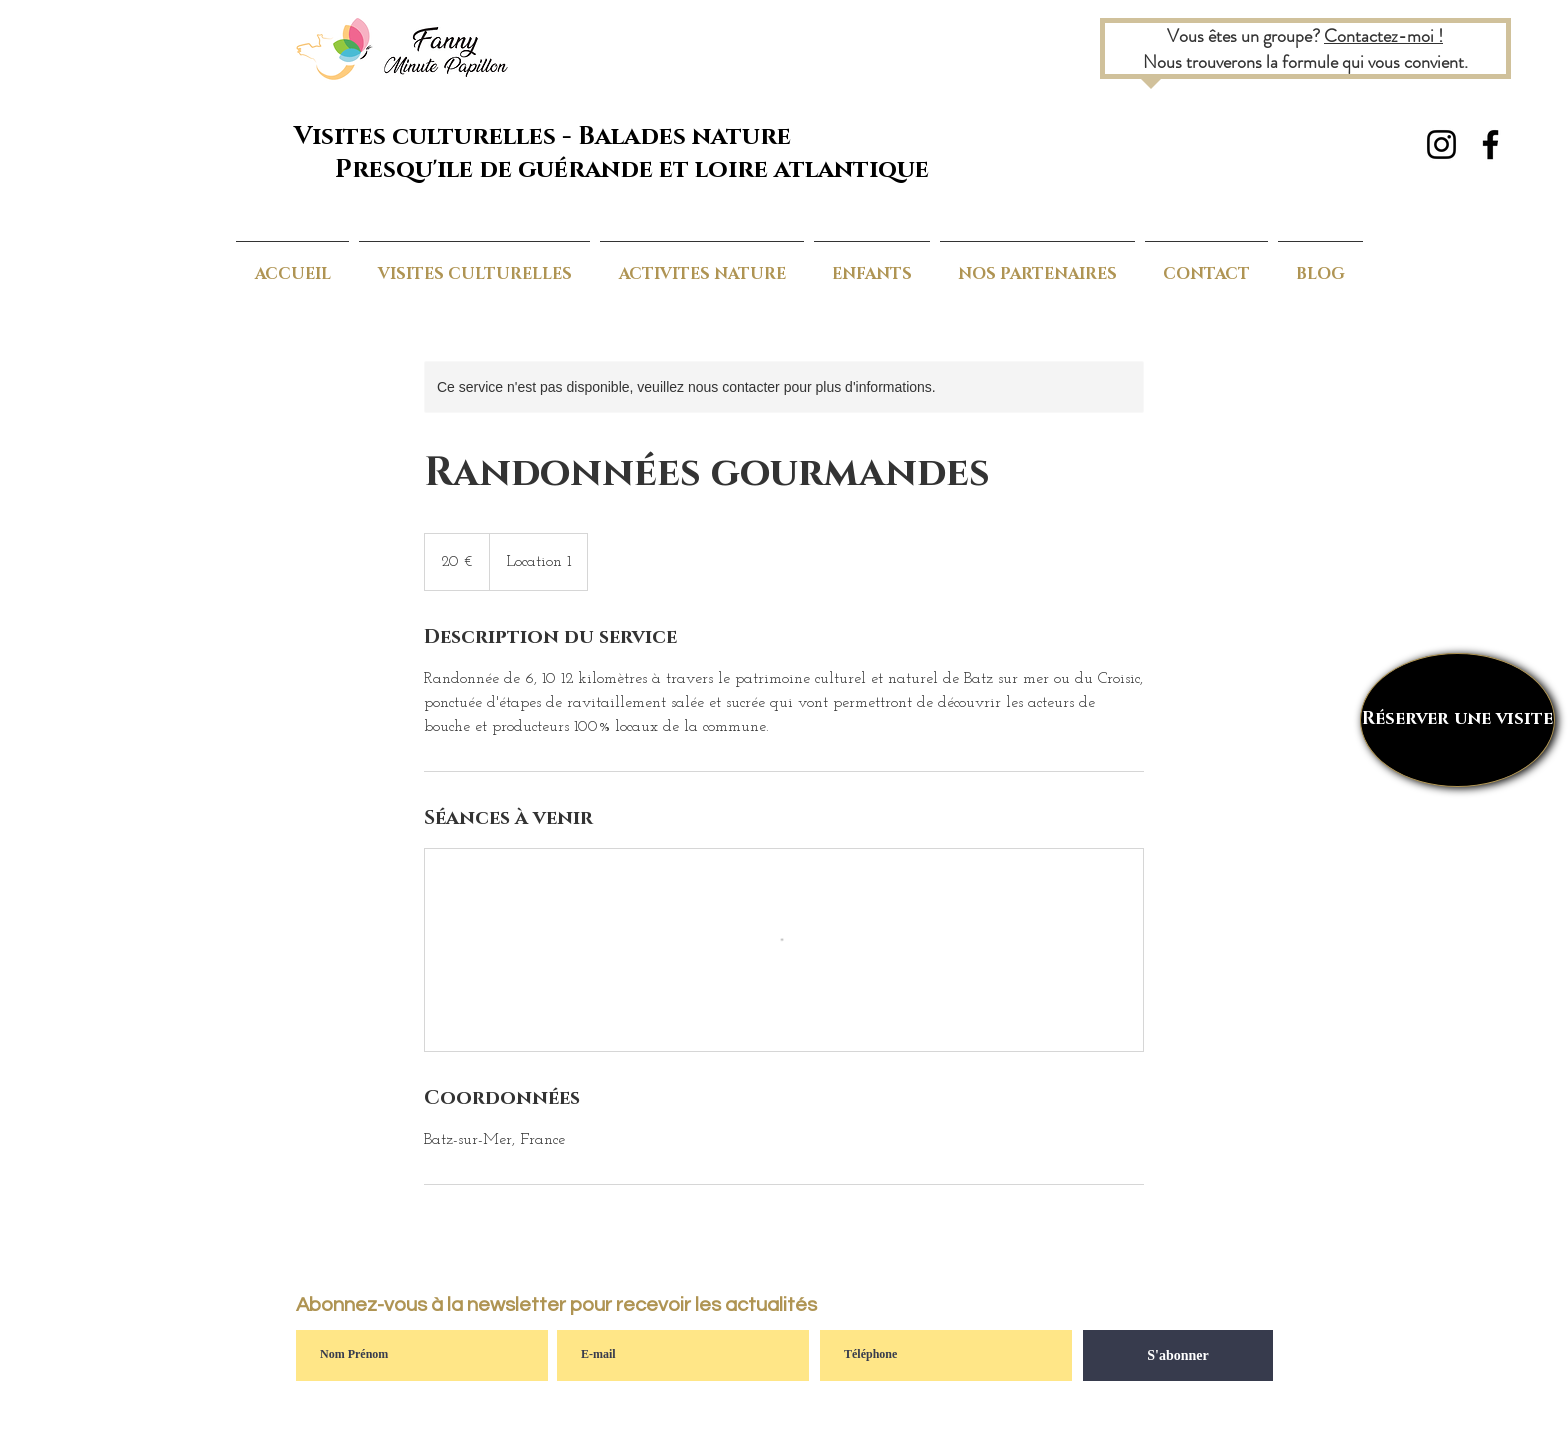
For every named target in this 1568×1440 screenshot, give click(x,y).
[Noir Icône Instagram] (1441, 144)
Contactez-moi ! (1383, 36)
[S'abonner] (1178, 1355)
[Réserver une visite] (1457, 720)
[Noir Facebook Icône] (1490, 144)
